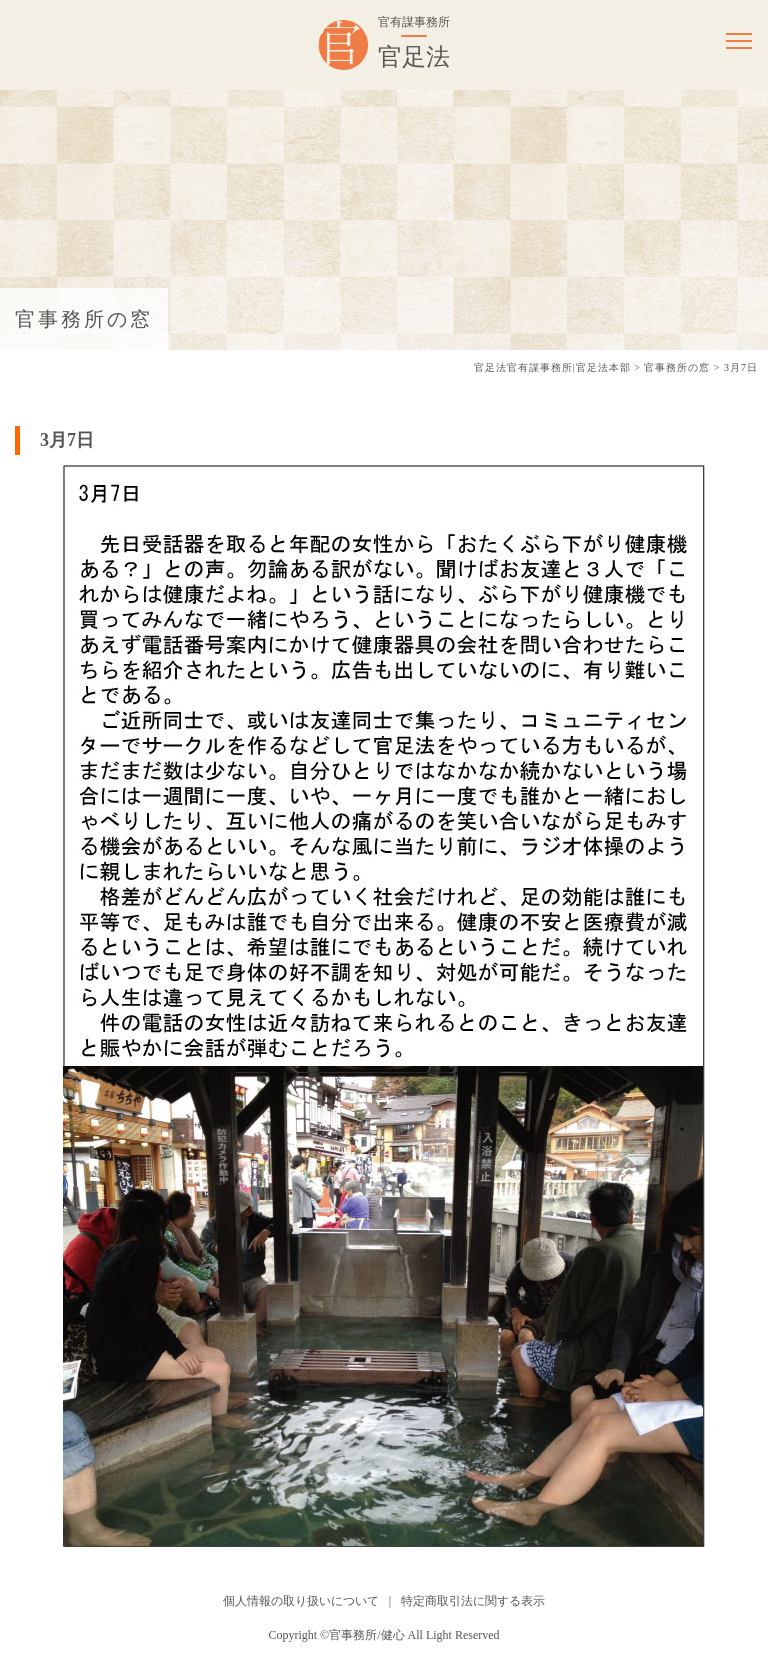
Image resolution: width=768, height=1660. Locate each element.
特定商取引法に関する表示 (473, 1601)
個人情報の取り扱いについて (301, 1601)
